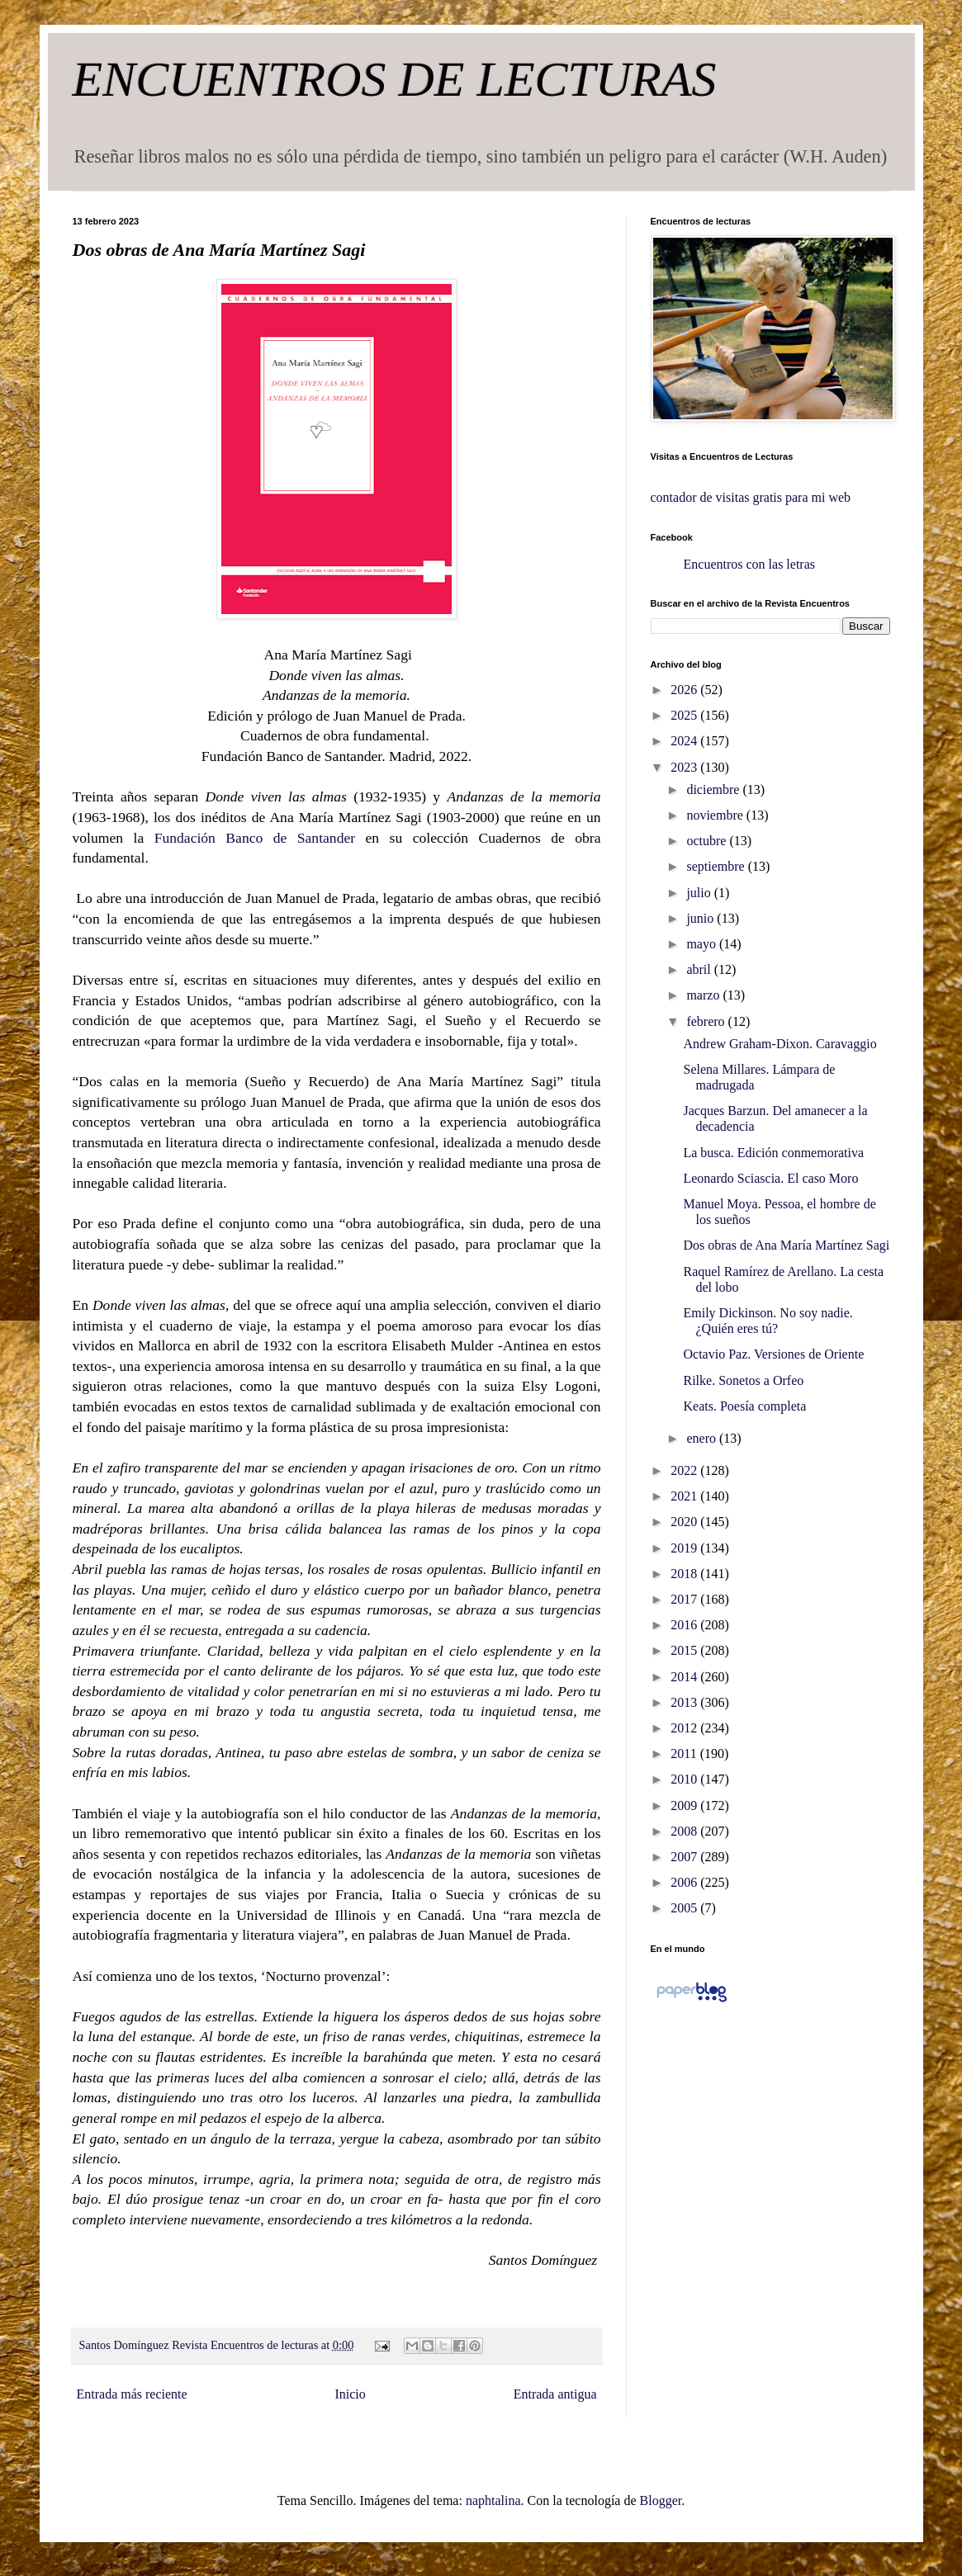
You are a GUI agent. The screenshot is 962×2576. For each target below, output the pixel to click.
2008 (685, 1831)
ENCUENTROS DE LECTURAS (395, 79)
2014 (685, 1677)
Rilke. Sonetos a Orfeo (743, 1380)
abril (699, 969)
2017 (685, 1599)
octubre (707, 841)
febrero (706, 1021)
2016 (685, 1625)
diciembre (714, 789)
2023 (685, 767)
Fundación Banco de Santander (260, 838)
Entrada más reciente (132, 2394)
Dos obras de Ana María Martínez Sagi (786, 1245)
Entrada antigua (555, 2394)
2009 (685, 1805)
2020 (685, 1522)
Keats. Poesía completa (744, 1406)
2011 (685, 1753)
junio (701, 918)
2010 (685, 1779)
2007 (685, 1857)
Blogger (661, 2500)
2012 (685, 1728)
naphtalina (493, 2500)
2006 (685, 1882)
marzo (704, 995)
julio (699, 893)
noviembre (716, 815)
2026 (685, 690)
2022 (685, 1470)
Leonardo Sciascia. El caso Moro (770, 1178)
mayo (702, 944)
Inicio (349, 2394)
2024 (685, 741)
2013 (685, 1702)
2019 (685, 1548)
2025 (685, 715)
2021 (685, 1496)
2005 (685, 1908)
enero (702, 1438)
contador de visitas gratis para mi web (751, 497)
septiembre (716, 866)
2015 (685, 1650)
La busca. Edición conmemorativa (773, 1153)
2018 (685, 1574)
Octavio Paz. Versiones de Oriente (773, 1354)
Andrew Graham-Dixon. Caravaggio (779, 1044)
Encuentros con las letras (750, 564)
